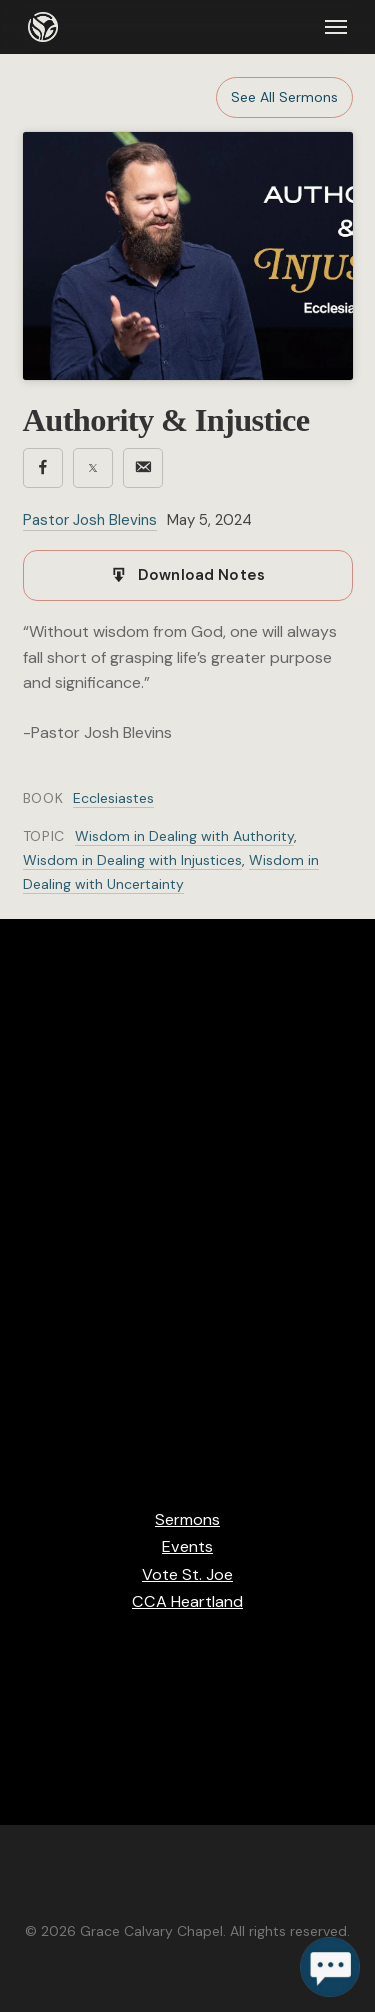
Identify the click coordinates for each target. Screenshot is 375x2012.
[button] (336, 27)
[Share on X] (93, 468)
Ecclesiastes (113, 798)
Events (187, 1546)
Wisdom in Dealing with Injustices (132, 860)
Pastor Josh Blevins (90, 520)
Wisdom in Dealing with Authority (184, 836)
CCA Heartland (187, 1601)
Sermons (187, 1519)
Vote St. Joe (187, 1574)
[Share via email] (143, 468)
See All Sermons (284, 97)
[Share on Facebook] (43, 468)
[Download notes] (188, 576)
